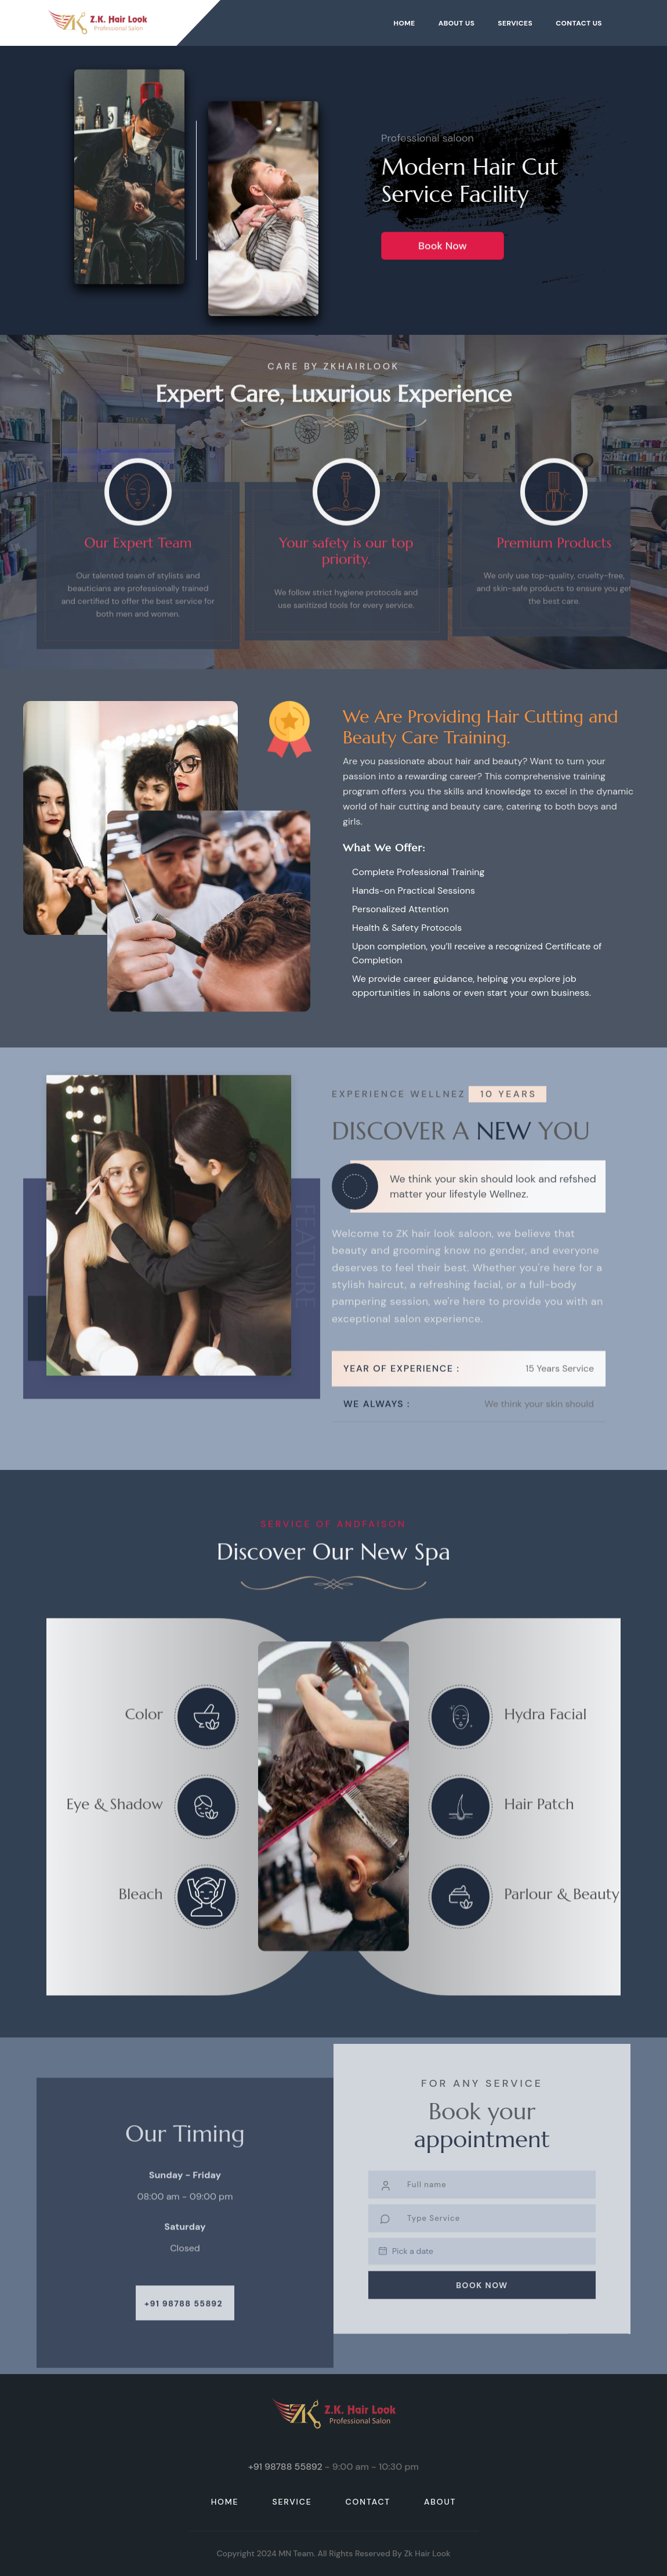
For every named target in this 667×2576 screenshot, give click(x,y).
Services (515, 23)
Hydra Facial (545, 1748)
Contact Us (579, 23)
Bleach (140, 1928)
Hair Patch (539, 1838)
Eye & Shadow (114, 1838)
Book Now (442, 260)
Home (404, 23)
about (440, 2501)
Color (143, 1748)
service (291, 2501)
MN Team (296, 2553)
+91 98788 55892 (183, 2325)
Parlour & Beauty (561, 1928)
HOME (225, 2501)
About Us (456, 23)
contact (368, 2501)
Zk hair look (427, 2553)
